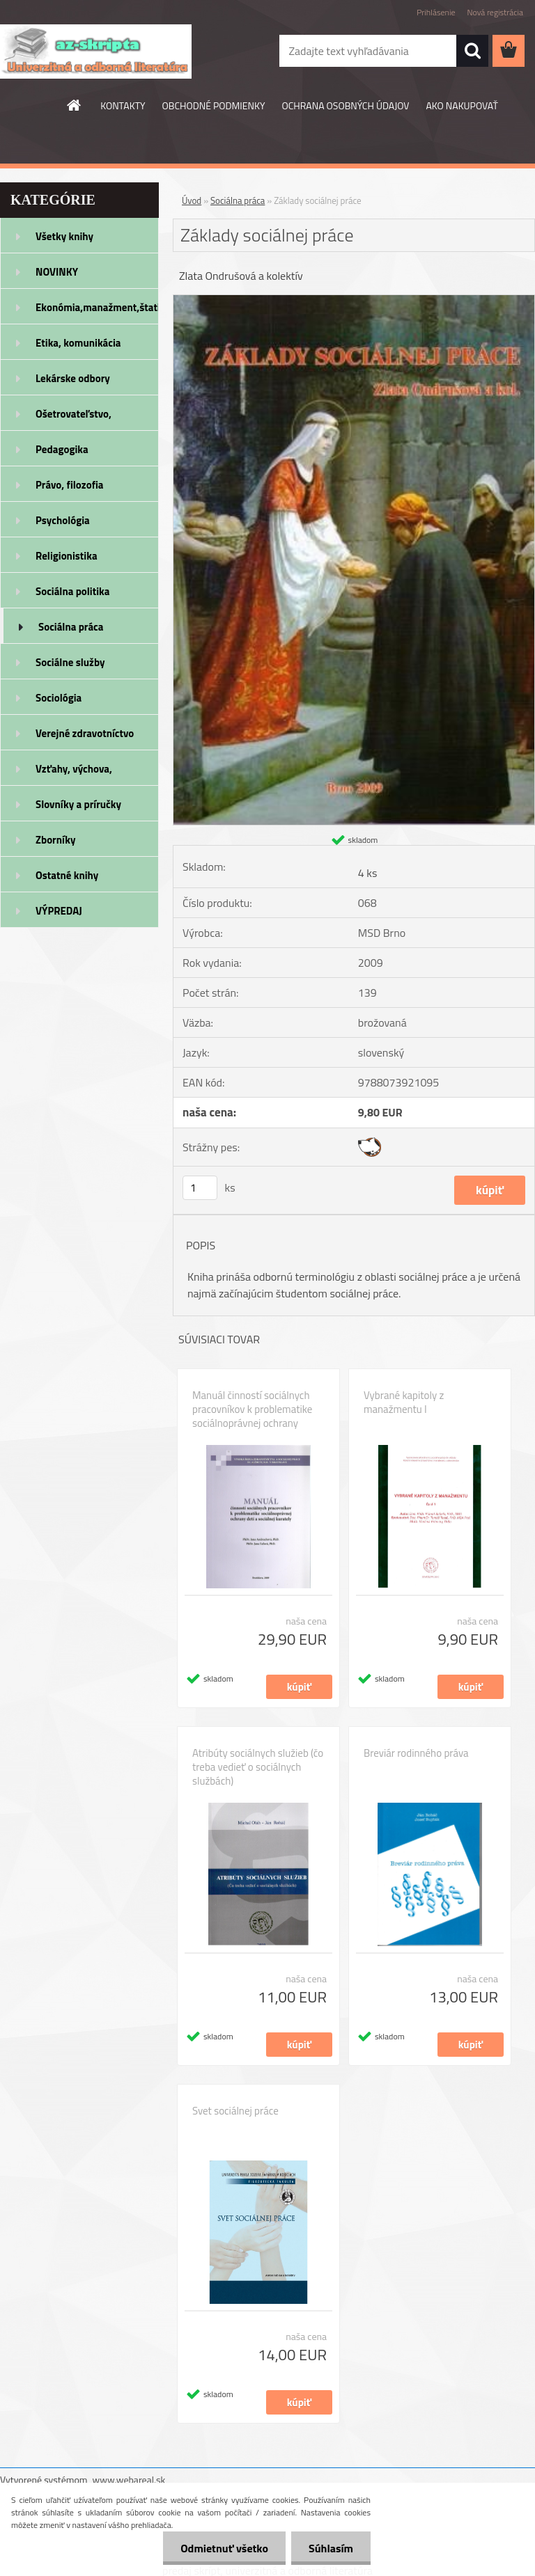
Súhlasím (331, 2548)
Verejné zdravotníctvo (85, 733)
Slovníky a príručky (78, 804)
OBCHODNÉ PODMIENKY (213, 105)
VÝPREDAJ (59, 911)
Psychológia (63, 520)
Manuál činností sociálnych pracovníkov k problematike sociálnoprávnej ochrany (252, 1409)
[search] (472, 51)
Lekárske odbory (73, 378)
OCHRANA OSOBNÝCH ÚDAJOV (346, 105)
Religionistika (67, 556)
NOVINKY (57, 272)
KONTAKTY (122, 105)
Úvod (191, 200)
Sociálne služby (70, 662)
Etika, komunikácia (78, 343)
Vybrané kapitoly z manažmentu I (404, 1402)
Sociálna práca (70, 627)
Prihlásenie (436, 12)
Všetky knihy (64, 236)
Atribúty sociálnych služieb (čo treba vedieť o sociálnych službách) (257, 1767)
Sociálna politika (72, 591)
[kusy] (200, 1188)
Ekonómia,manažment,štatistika (97, 307)
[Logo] (96, 51)
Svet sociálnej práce (235, 2111)
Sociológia (59, 698)
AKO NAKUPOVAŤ (461, 105)
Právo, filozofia (70, 485)
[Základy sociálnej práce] (353, 300)
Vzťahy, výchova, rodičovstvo (74, 773)
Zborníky (55, 840)
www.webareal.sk (129, 2479)
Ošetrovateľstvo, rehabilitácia (73, 418)
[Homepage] (74, 105)
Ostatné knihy (67, 875)
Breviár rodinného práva (416, 1753)
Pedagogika (62, 449)
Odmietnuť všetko (224, 2548)
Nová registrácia (495, 12)
